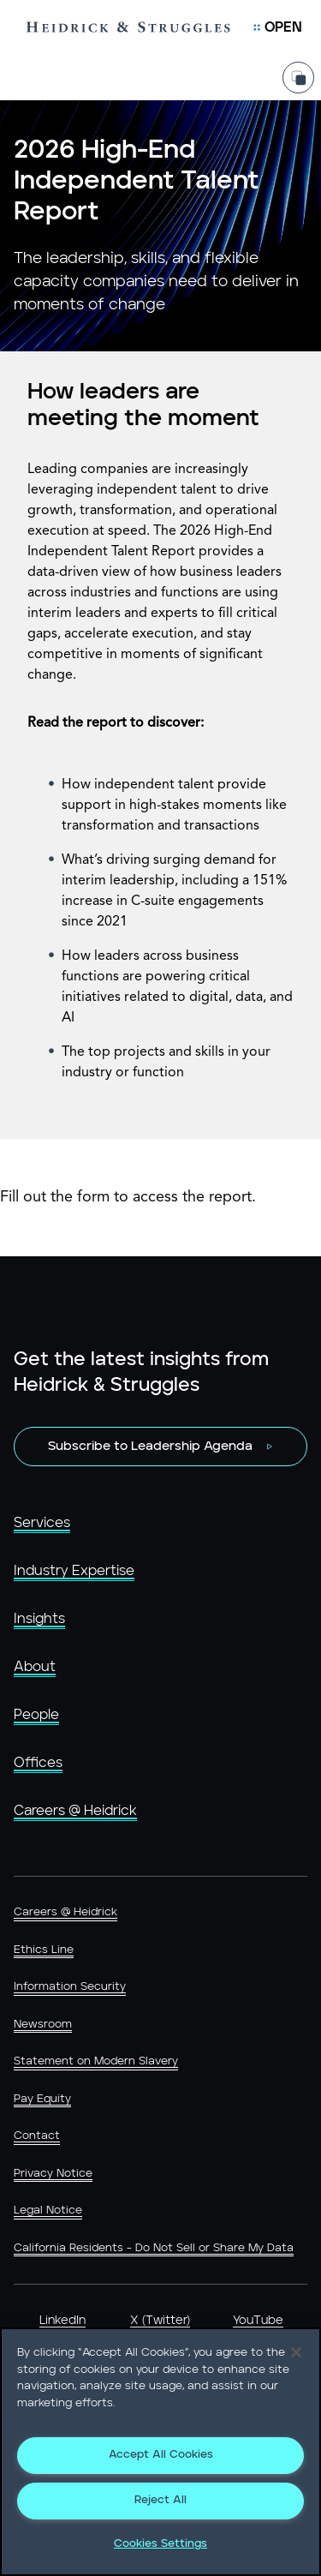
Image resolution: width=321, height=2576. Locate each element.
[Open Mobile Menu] (277, 27)
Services (42, 1523)
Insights (39, 1619)
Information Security (70, 1986)
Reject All (160, 2500)
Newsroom (43, 2024)
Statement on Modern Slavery (96, 2061)
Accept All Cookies (161, 2454)
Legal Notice (48, 2210)
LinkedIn (62, 2321)
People (36, 1715)
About (35, 1667)
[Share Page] (298, 77)
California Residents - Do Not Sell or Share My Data (154, 2248)
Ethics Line (44, 1950)
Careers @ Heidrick (75, 1811)
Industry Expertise (74, 1571)
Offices (38, 1763)
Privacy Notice (53, 2173)
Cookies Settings (160, 2543)
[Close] (296, 2352)
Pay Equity (42, 2099)
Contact (37, 2136)
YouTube (258, 2321)
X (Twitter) (160, 2321)
